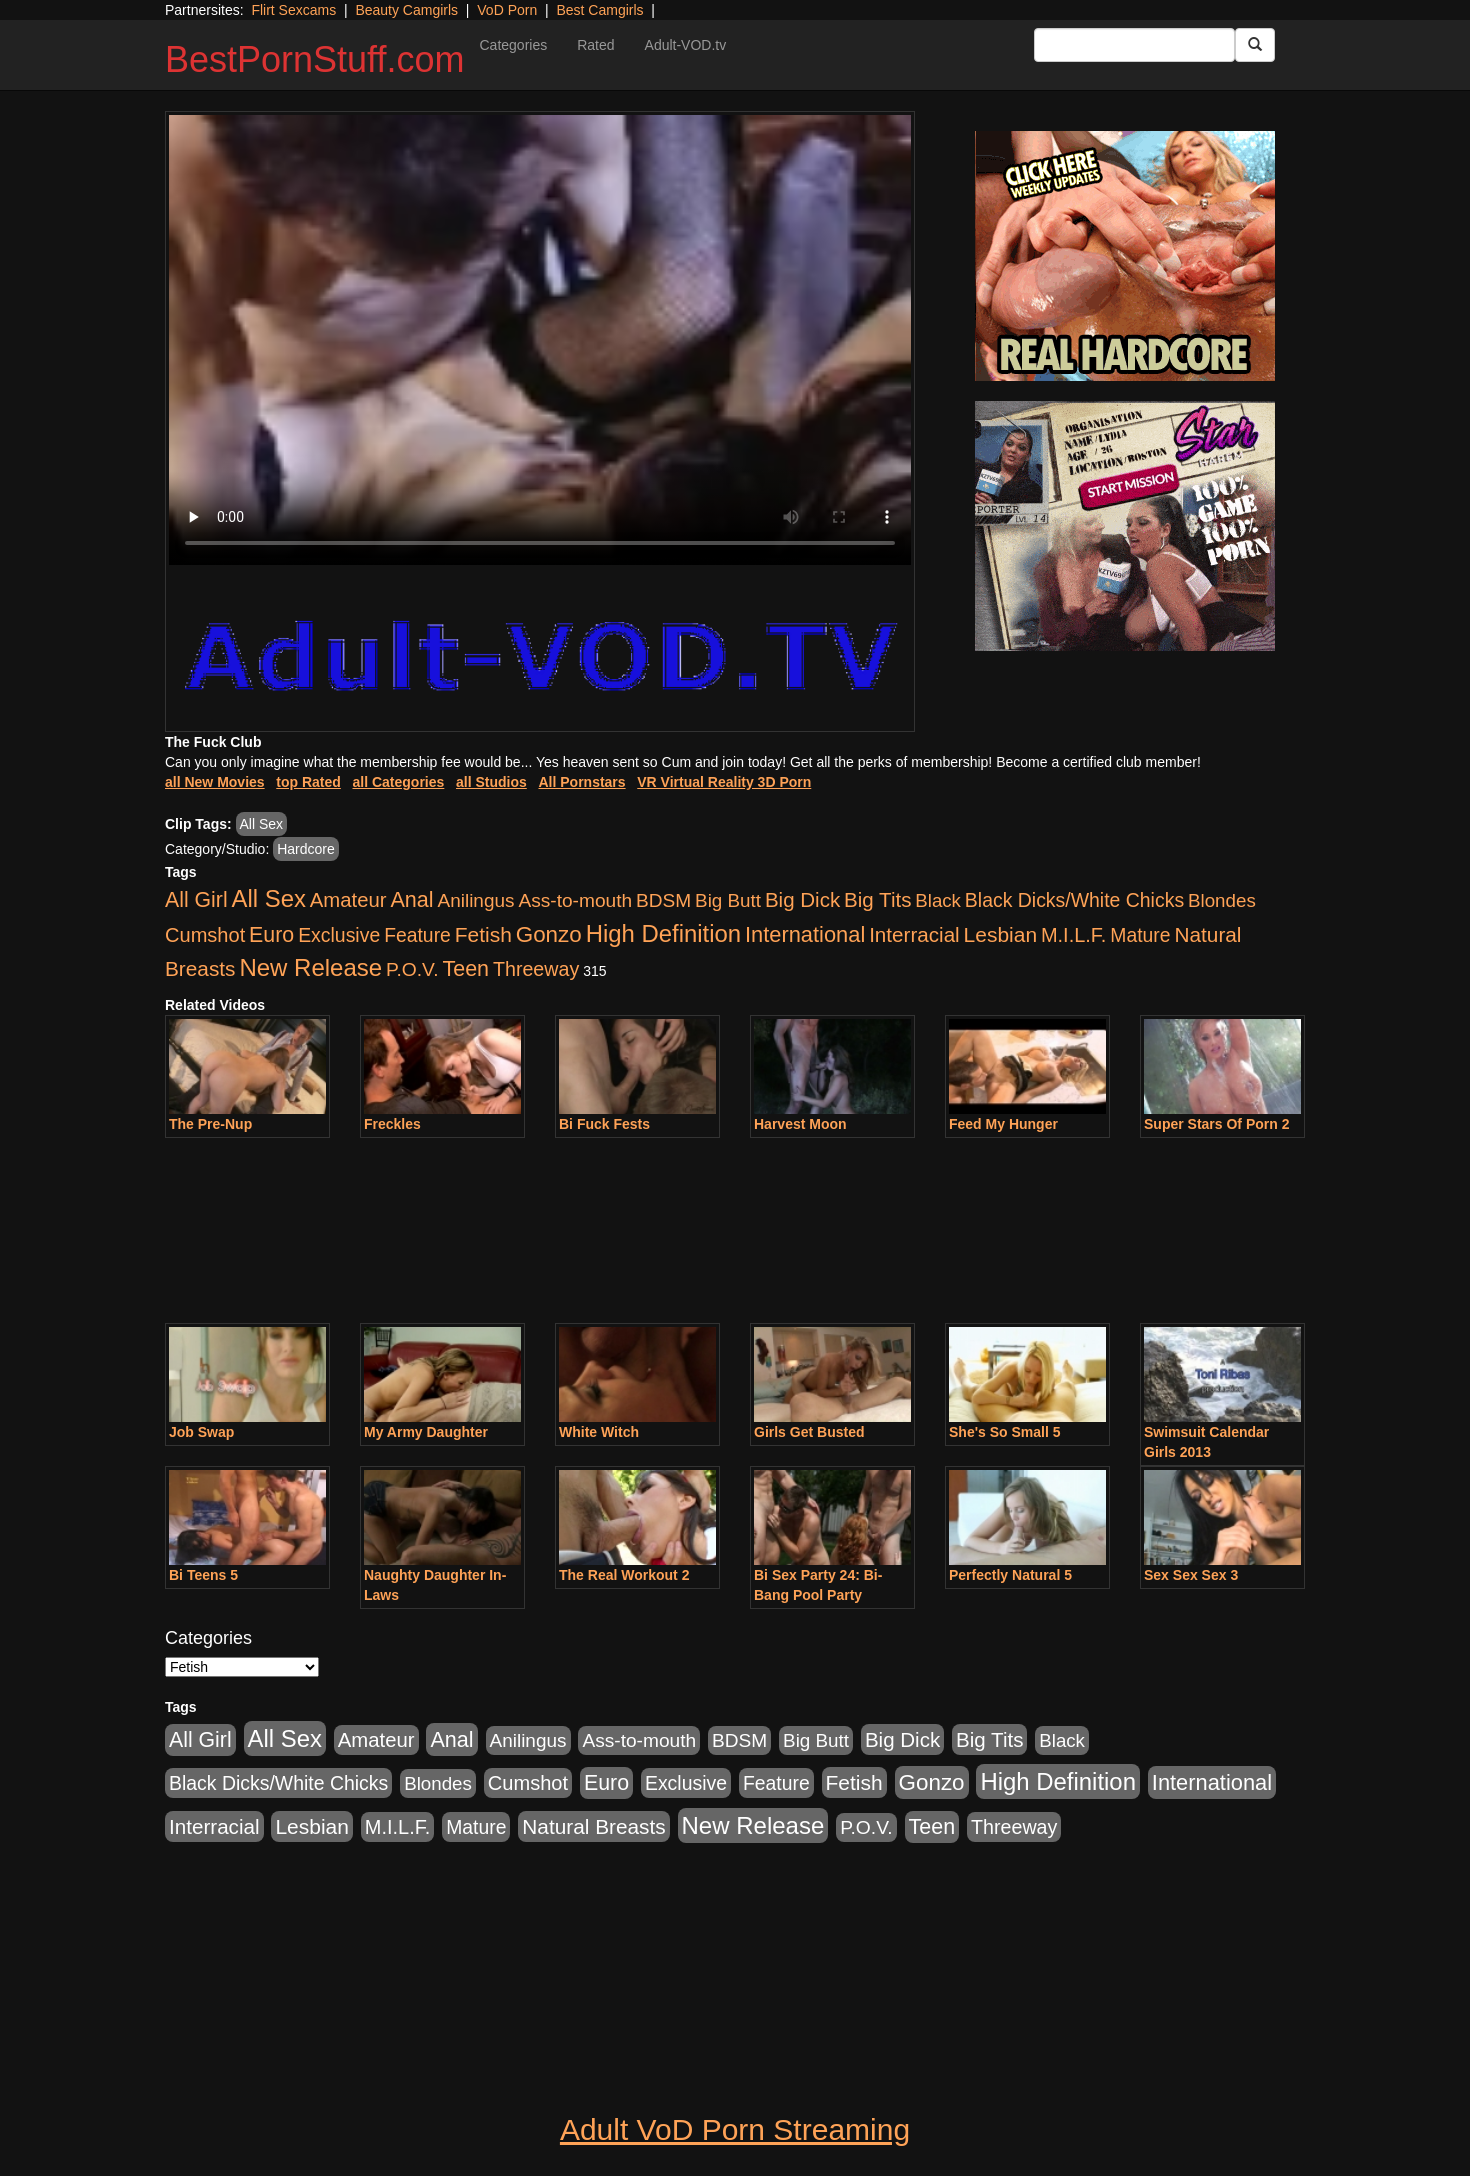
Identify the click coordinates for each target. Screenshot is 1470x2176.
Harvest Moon (800, 1124)
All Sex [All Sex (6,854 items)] (269, 898)
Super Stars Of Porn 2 (1216, 1124)
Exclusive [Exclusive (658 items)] (339, 935)
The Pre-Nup (210, 1124)
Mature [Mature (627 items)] (1140, 935)
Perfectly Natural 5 (1010, 1575)
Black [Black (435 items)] (938, 900)
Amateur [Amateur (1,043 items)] (348, 900)
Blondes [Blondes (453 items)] (1222, 900)
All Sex (262, 824)
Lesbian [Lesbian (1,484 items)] (1000, 934)
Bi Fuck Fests (604, 1124)
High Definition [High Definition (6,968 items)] (663, 933)
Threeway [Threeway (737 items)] (536, 969)
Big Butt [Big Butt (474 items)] (728, 900)
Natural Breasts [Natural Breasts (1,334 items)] (593, 1826)
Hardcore (306, 849)
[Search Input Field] (1134, 45)
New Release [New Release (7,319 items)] (310, 967)
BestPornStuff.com (314, 59)
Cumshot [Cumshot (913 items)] (205, 935)
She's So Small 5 (1005, 1432)
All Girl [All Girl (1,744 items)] (196, 900)
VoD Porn (507, 10)
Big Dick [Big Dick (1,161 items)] (802, 899)
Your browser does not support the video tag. (540, 340)
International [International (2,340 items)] (805, 934)
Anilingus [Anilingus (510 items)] (476, 900)
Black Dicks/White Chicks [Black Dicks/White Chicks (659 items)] (1074, 900)
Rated (595, 45)
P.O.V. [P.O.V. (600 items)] (412, 969)
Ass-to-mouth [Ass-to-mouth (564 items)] (575, 900)
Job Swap (201, 1432)
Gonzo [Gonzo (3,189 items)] (549, 934)
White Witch (599, 1432)
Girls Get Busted (809, 1432)
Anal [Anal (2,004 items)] (411, 899)
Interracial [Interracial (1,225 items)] (914, 934)
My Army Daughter (426, 1432)
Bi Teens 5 (203, 1575)
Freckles (392, 1124)
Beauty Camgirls (406, 10)
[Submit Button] (1255, 45)
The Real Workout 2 (624, 1575)
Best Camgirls (599, 10)
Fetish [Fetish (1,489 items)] (483, 934)
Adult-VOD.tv (686, 45)
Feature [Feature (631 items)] (417, 935)
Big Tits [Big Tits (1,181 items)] (877, 899)
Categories (513, 45)
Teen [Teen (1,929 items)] (465, 969)
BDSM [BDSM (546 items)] (663, 900)
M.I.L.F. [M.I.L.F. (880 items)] (1073, 935)
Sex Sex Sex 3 (1191, 1575)
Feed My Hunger (1003, 1124)
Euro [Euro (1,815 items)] (271, 935)
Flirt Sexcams (293, 10)
